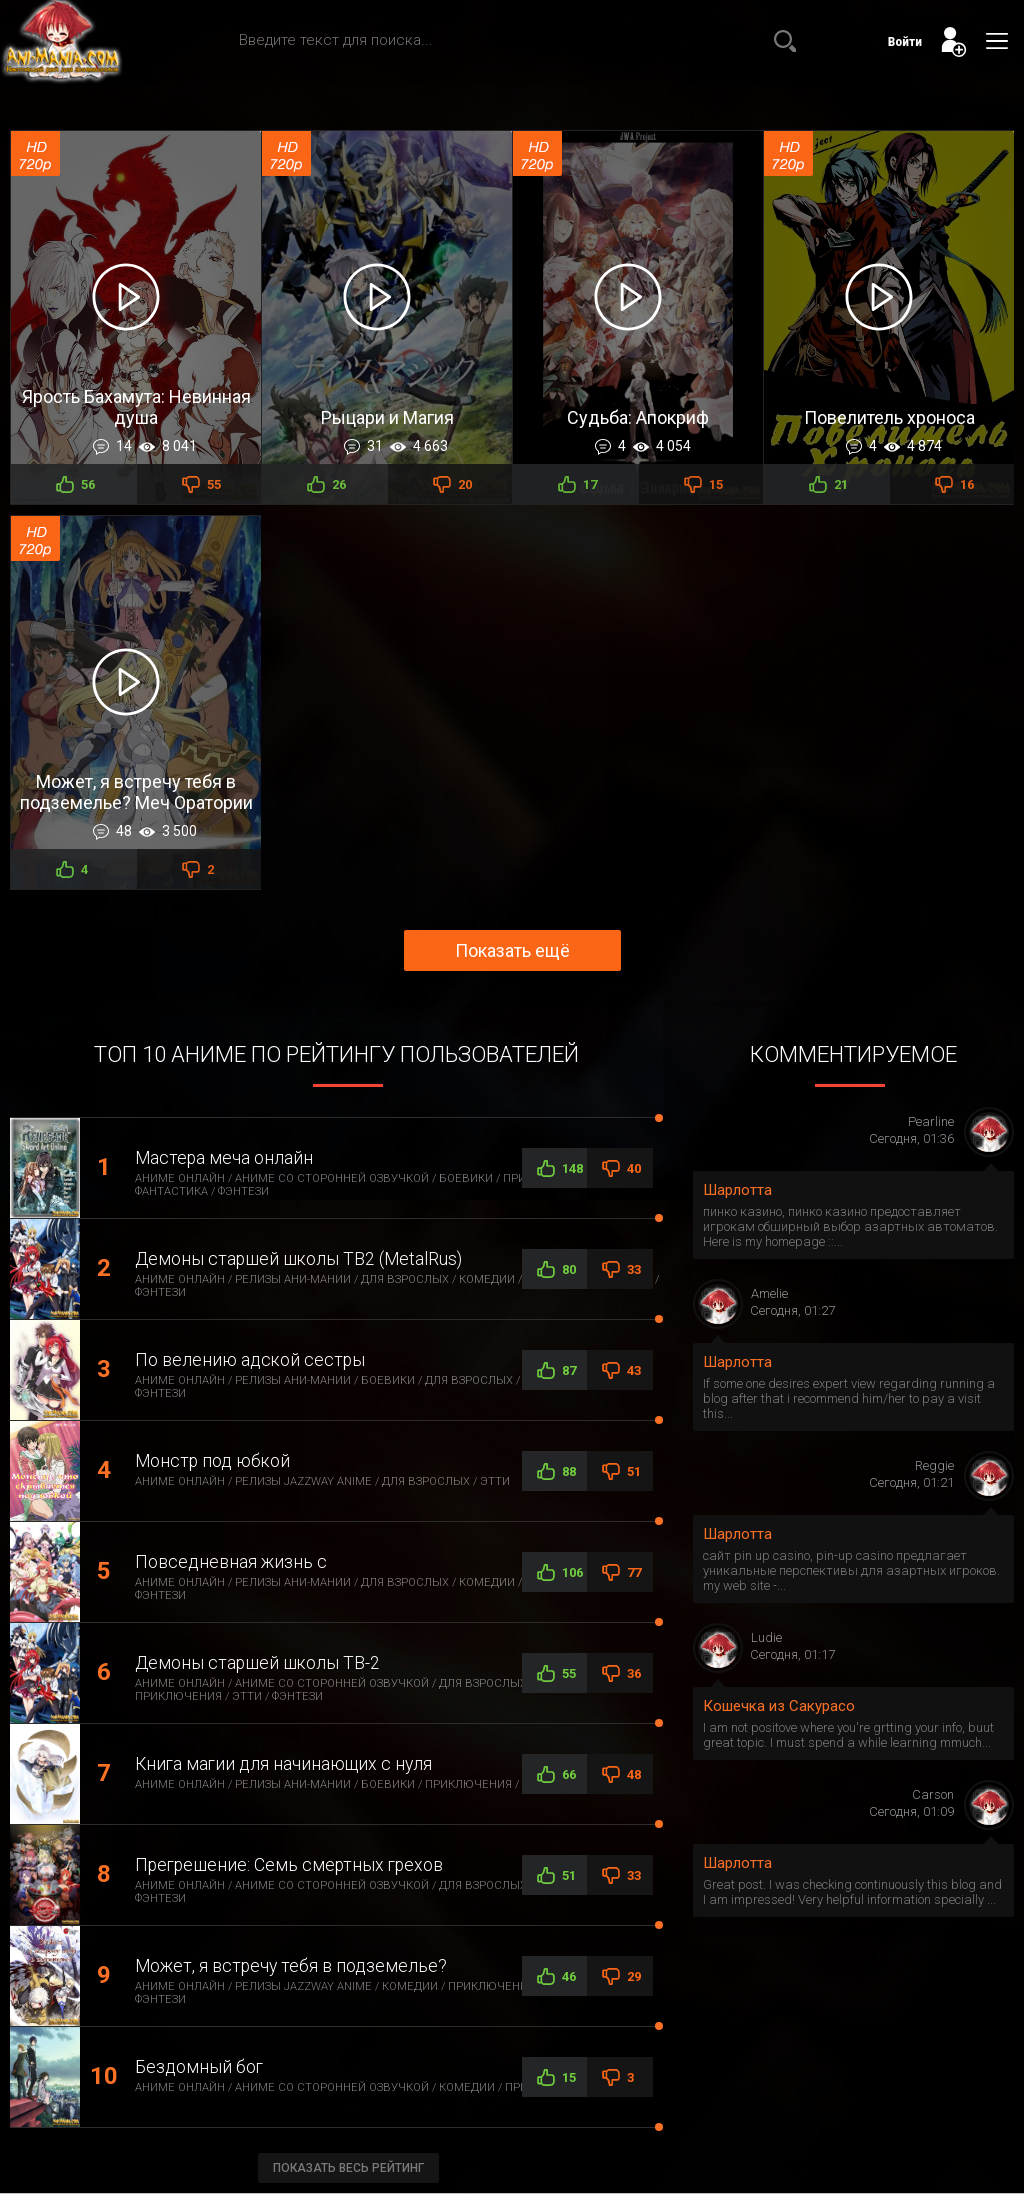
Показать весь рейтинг (348, 2168)
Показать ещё (512, 950)
